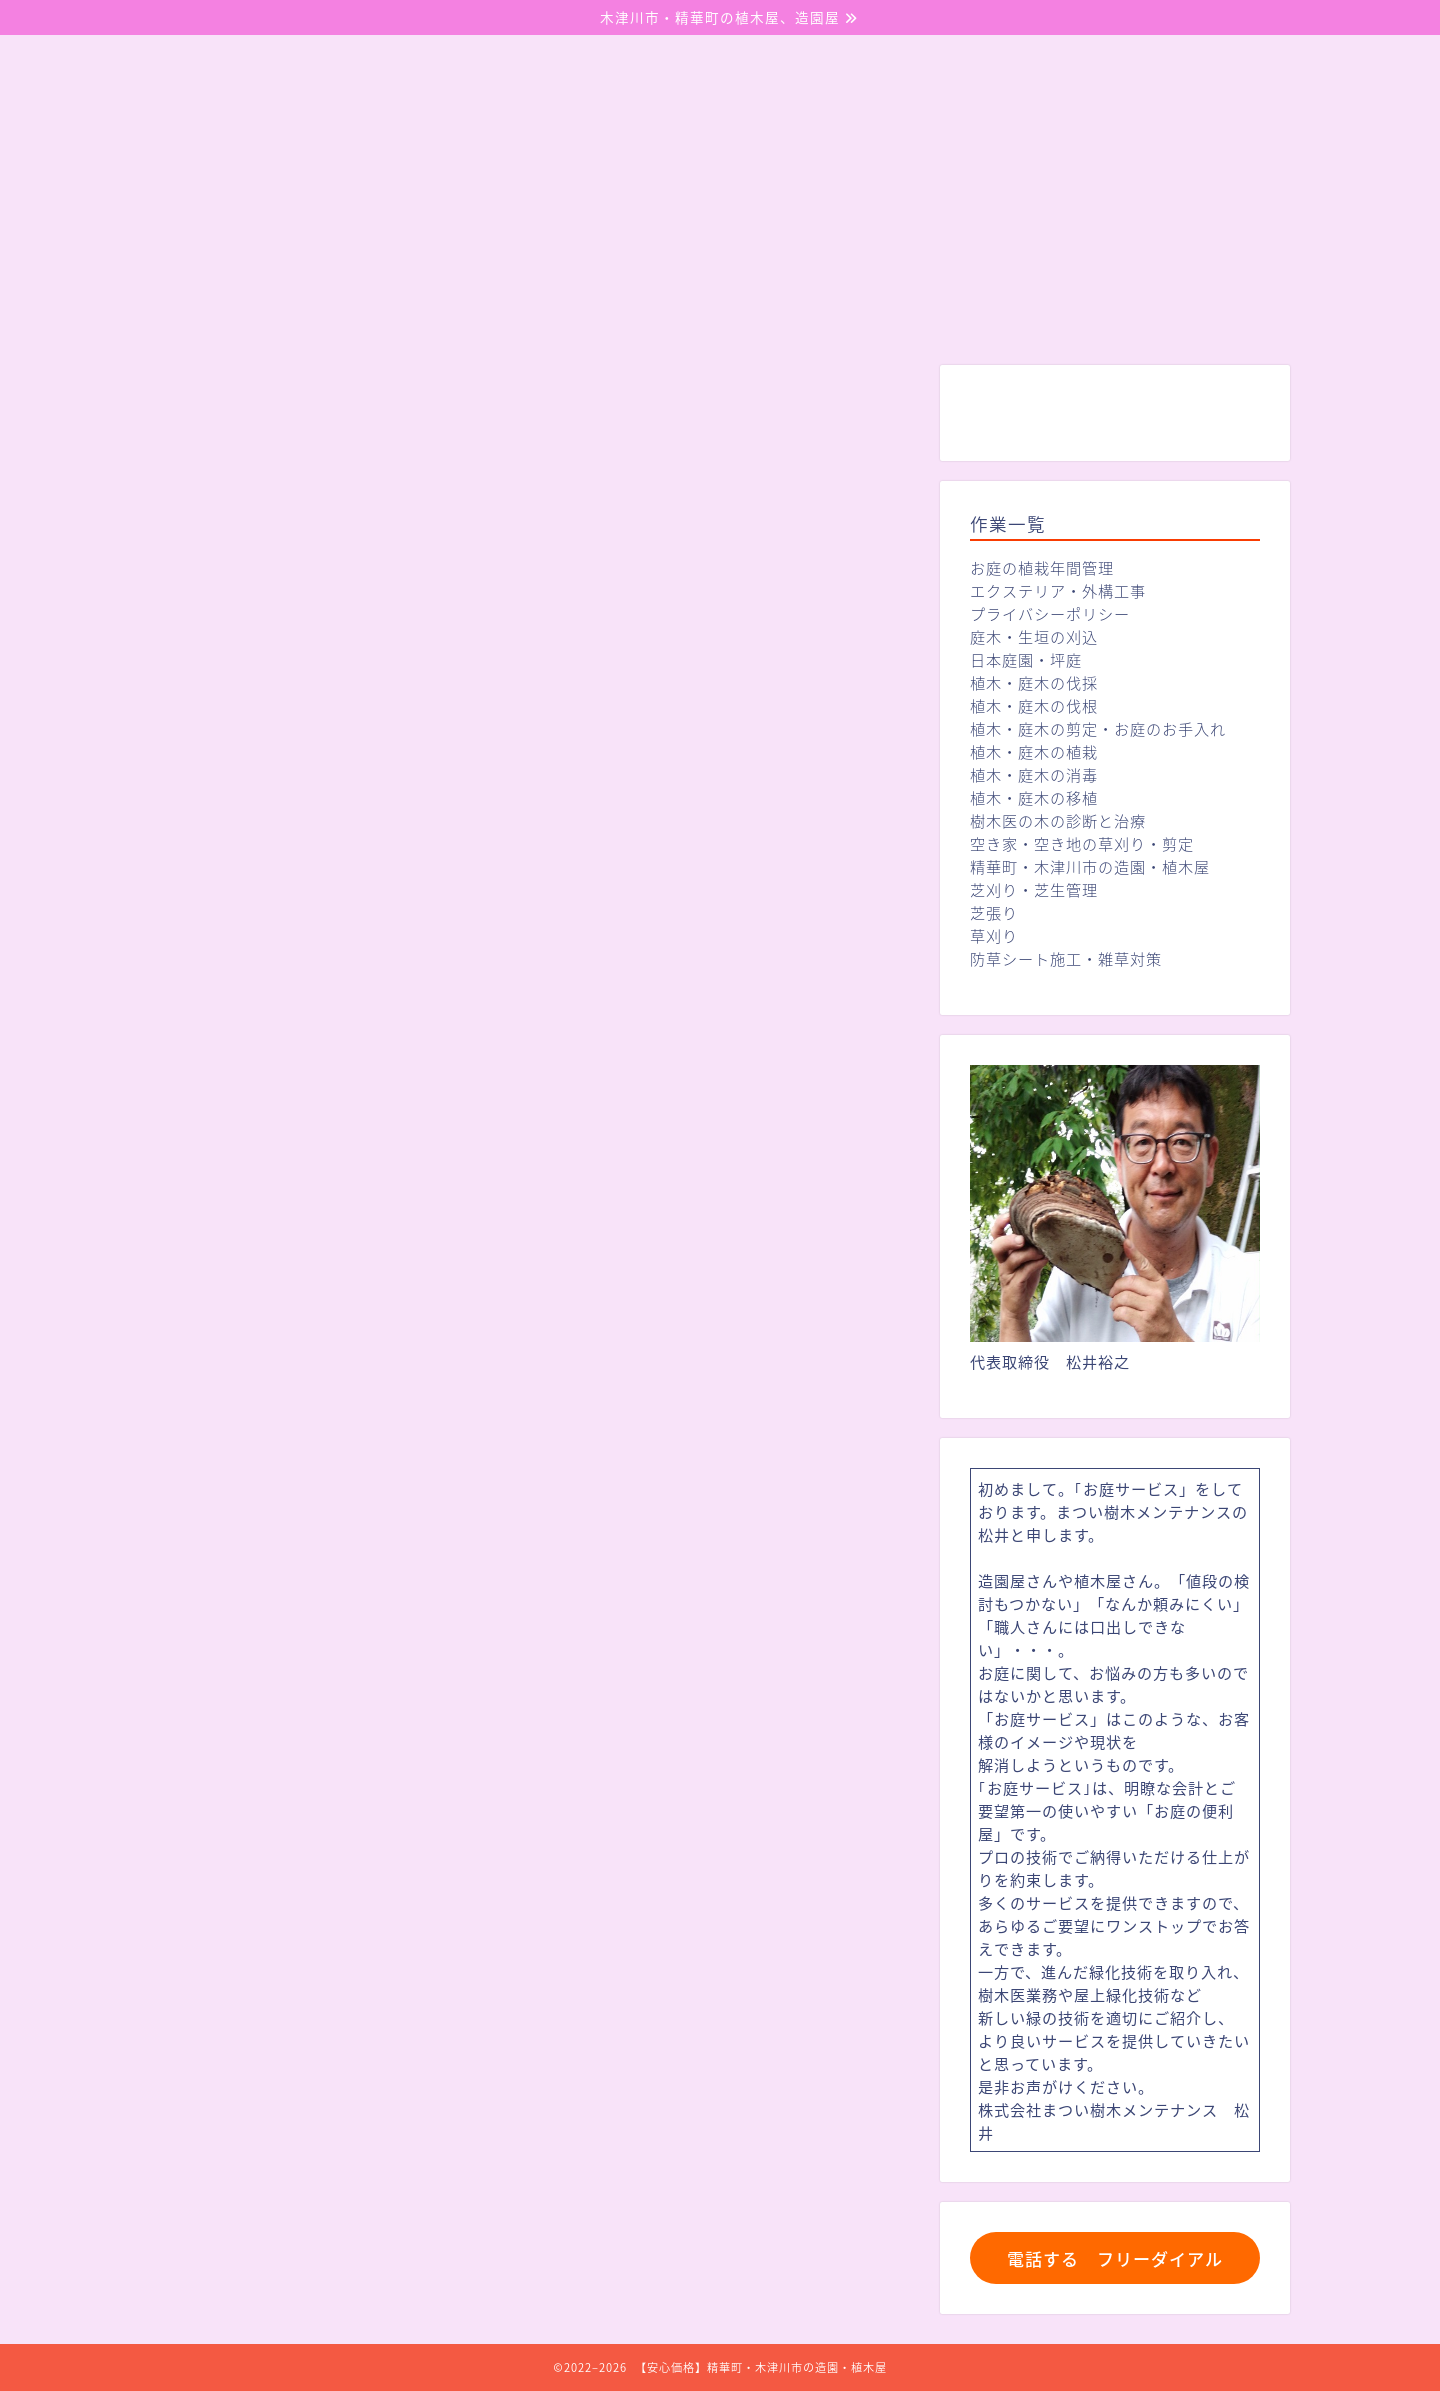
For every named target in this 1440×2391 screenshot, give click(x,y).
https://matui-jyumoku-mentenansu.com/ (539, 1704)
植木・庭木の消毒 (1034, 774)
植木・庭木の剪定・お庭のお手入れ (1098, 728)
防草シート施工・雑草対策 (1066, 958)
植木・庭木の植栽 (1034, 751)
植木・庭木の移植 (1034, 797)
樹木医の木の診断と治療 (1058, 820)
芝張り (994, 912)
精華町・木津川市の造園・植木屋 (1090, 866)
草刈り (994, 935)
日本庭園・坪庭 (1026, 659)
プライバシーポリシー (1050, 613)
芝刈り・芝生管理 (1034, 889)
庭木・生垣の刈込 (1034, 636)
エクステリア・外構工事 (1058, 590)
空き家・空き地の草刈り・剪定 (1082, 843)
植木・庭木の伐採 (1034, 682)
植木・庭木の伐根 (1034, 705)
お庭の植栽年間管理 (1042, 567)
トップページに (530, 1660)
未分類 (206, 405)
